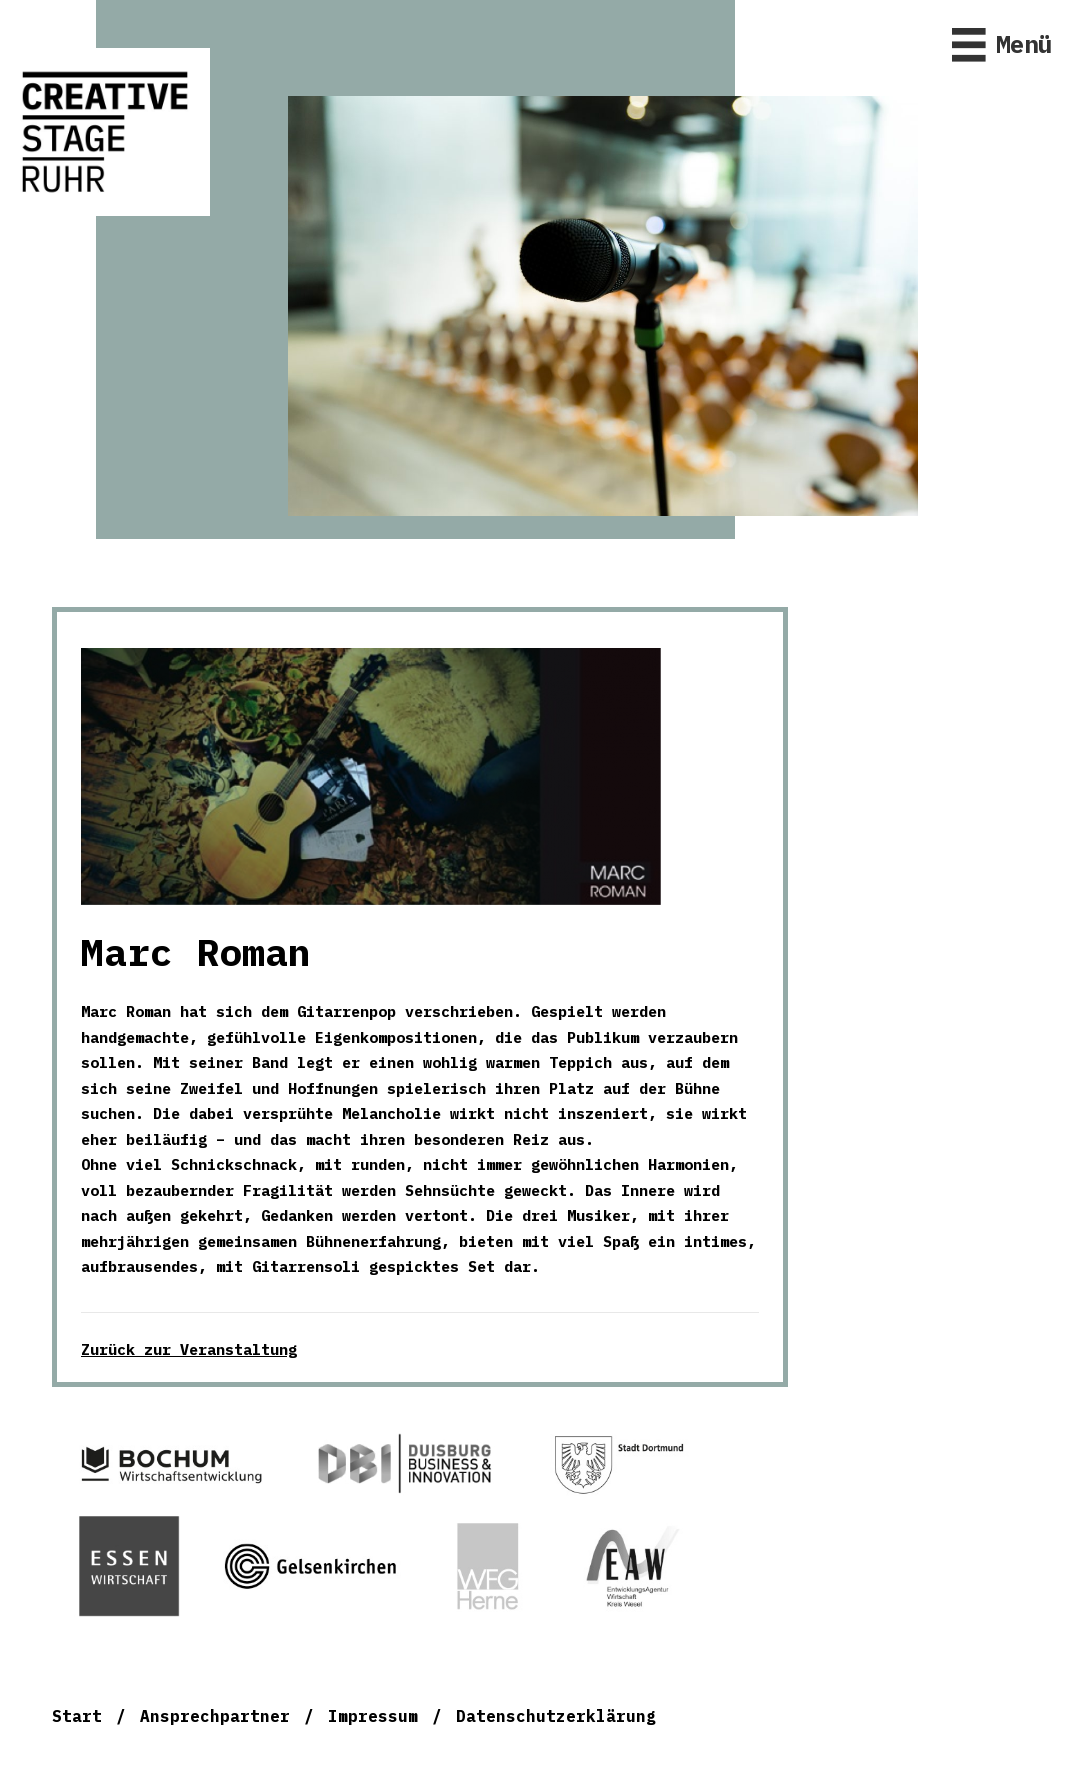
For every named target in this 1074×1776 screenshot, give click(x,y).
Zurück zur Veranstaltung (189, 1349)
